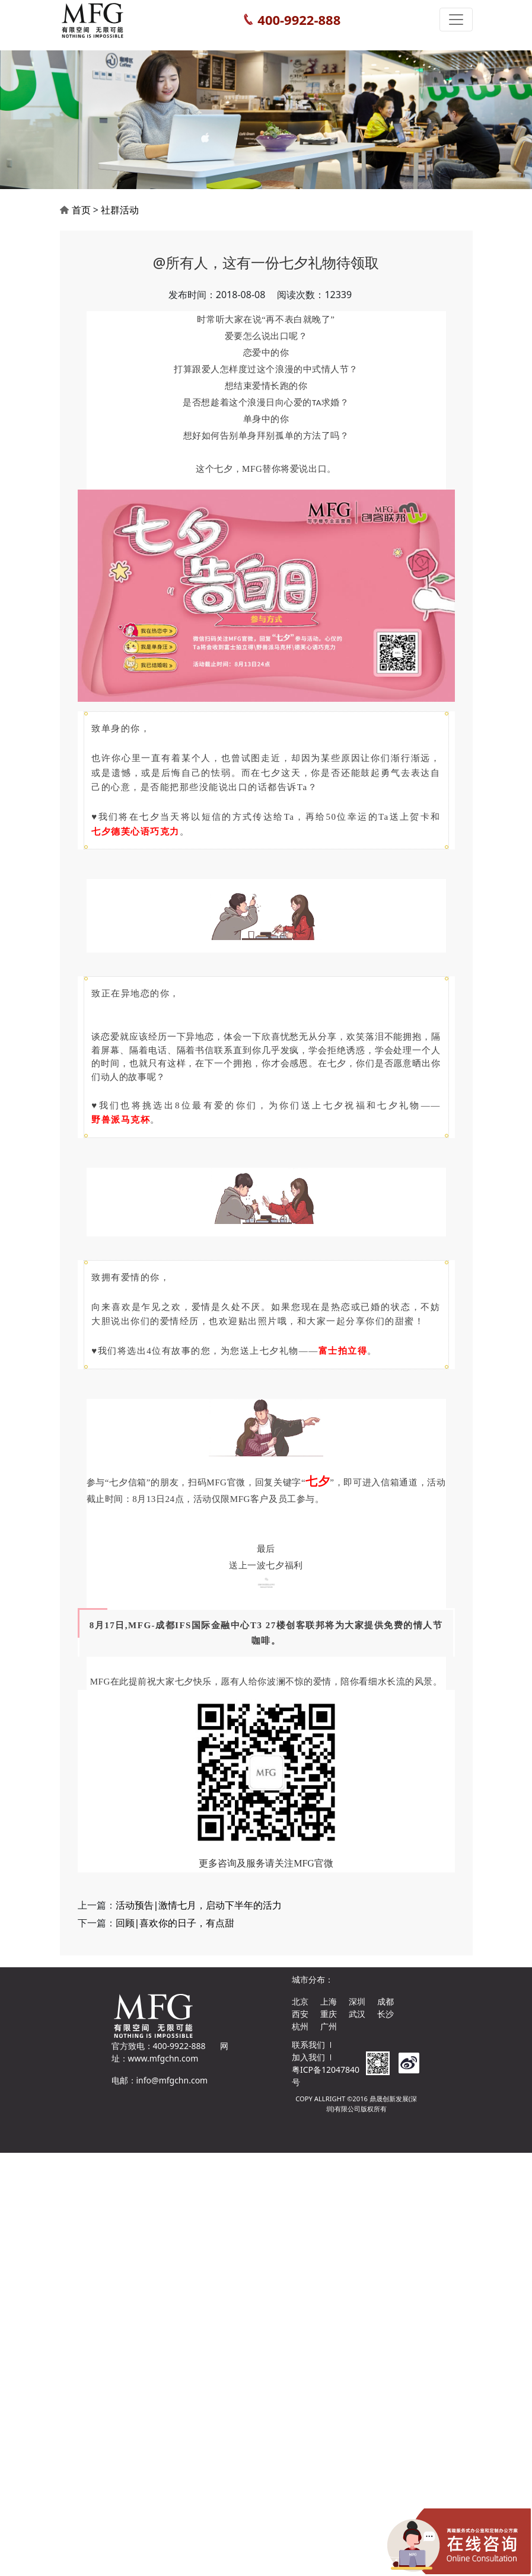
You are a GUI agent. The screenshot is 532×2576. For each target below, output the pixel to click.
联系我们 (308, 2044)
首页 (81, 223)
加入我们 (308, 2057)
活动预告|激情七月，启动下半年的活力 (199, 1919)
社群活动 (120, 223)
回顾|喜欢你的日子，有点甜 (175, 1937)
